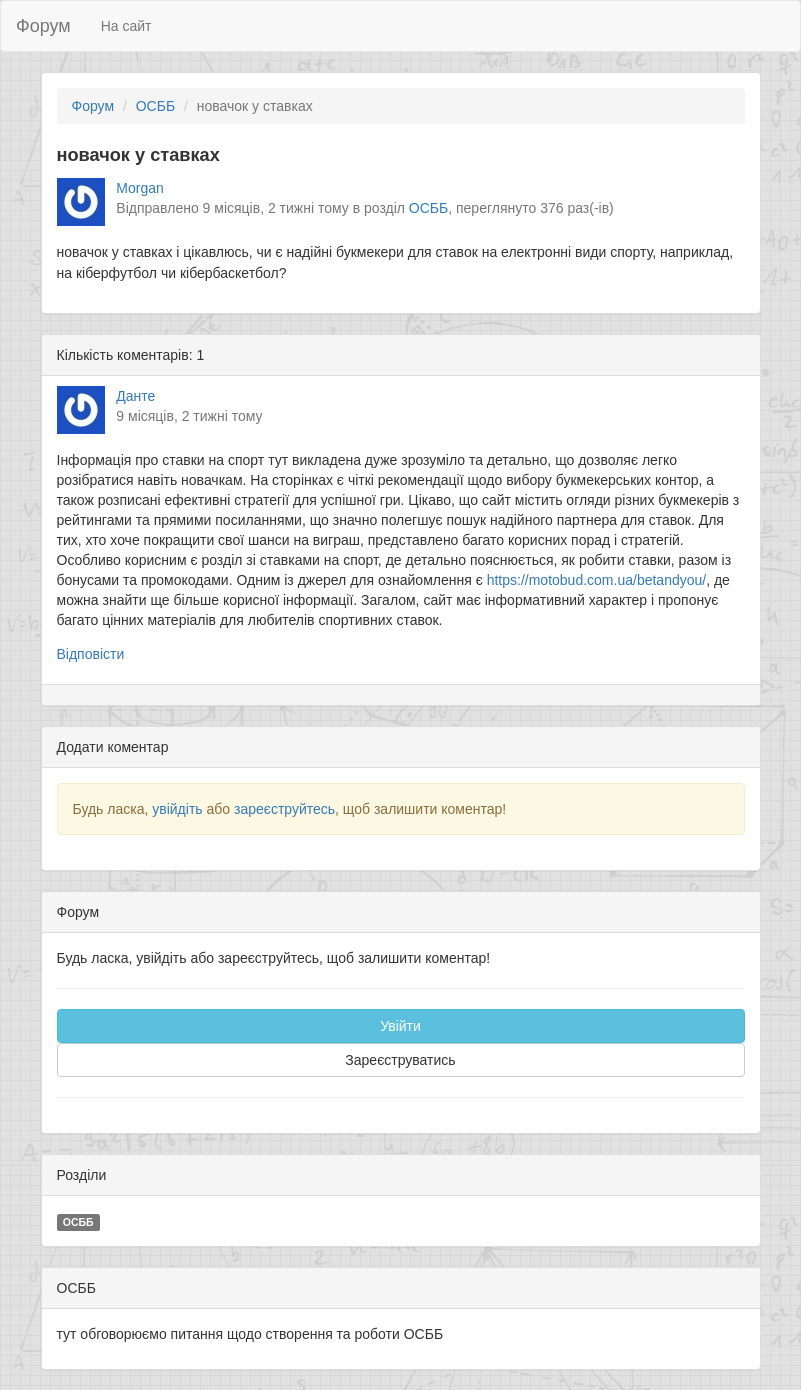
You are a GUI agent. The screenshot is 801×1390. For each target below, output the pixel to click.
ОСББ (155, 106)
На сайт (126, 26)
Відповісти (91, 654)
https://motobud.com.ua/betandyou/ (596, 580)
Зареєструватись (400, 1060)
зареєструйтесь (284, 809)
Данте (135, 396)
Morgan (139, 188)
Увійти (400, 1026)
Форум (43, 26)
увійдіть (177, 809)
